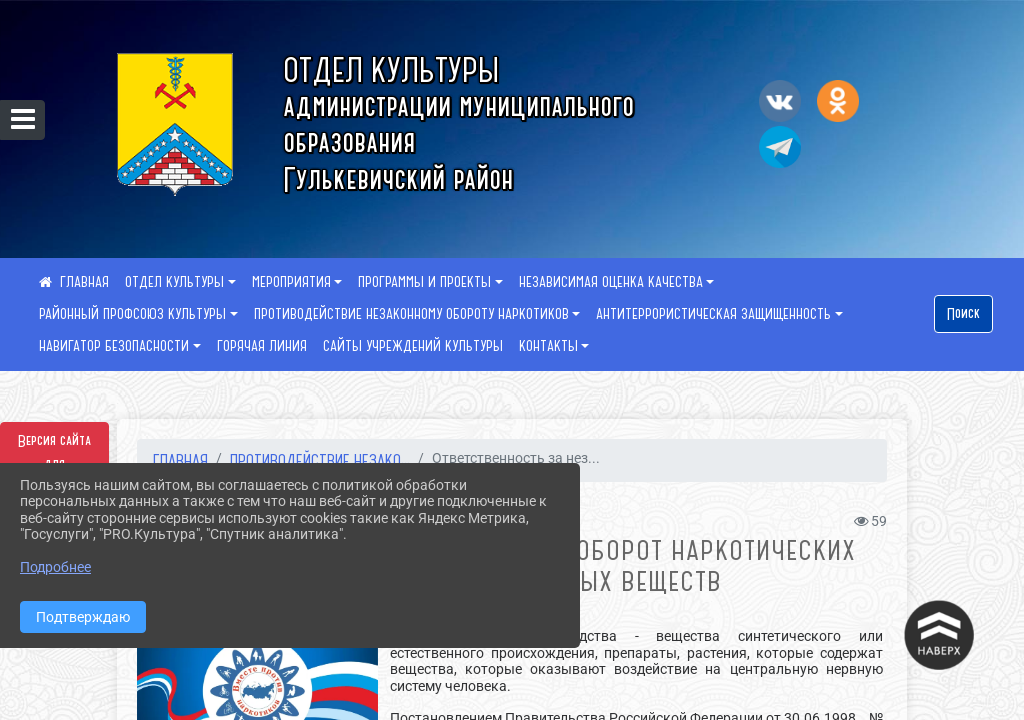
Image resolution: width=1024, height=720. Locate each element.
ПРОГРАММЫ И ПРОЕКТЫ (424, 282)
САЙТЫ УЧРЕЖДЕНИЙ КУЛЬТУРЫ (413, 346)
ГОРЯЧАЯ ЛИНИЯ (262, 346)
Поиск (963, 314)
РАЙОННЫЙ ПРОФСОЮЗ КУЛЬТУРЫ (132, 314)
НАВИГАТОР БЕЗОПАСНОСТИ (114, 346)
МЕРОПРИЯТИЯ (291, 282)
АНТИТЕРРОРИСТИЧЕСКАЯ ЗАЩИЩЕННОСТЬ (713, 314)
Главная (180, 460)
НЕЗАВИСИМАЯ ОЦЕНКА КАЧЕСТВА (611, 282)
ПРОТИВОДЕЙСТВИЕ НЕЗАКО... (320, 460)
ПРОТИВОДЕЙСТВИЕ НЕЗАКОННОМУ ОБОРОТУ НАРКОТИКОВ (411, 314)
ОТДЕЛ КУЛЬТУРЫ (174, 282)
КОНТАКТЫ (548, 346)
